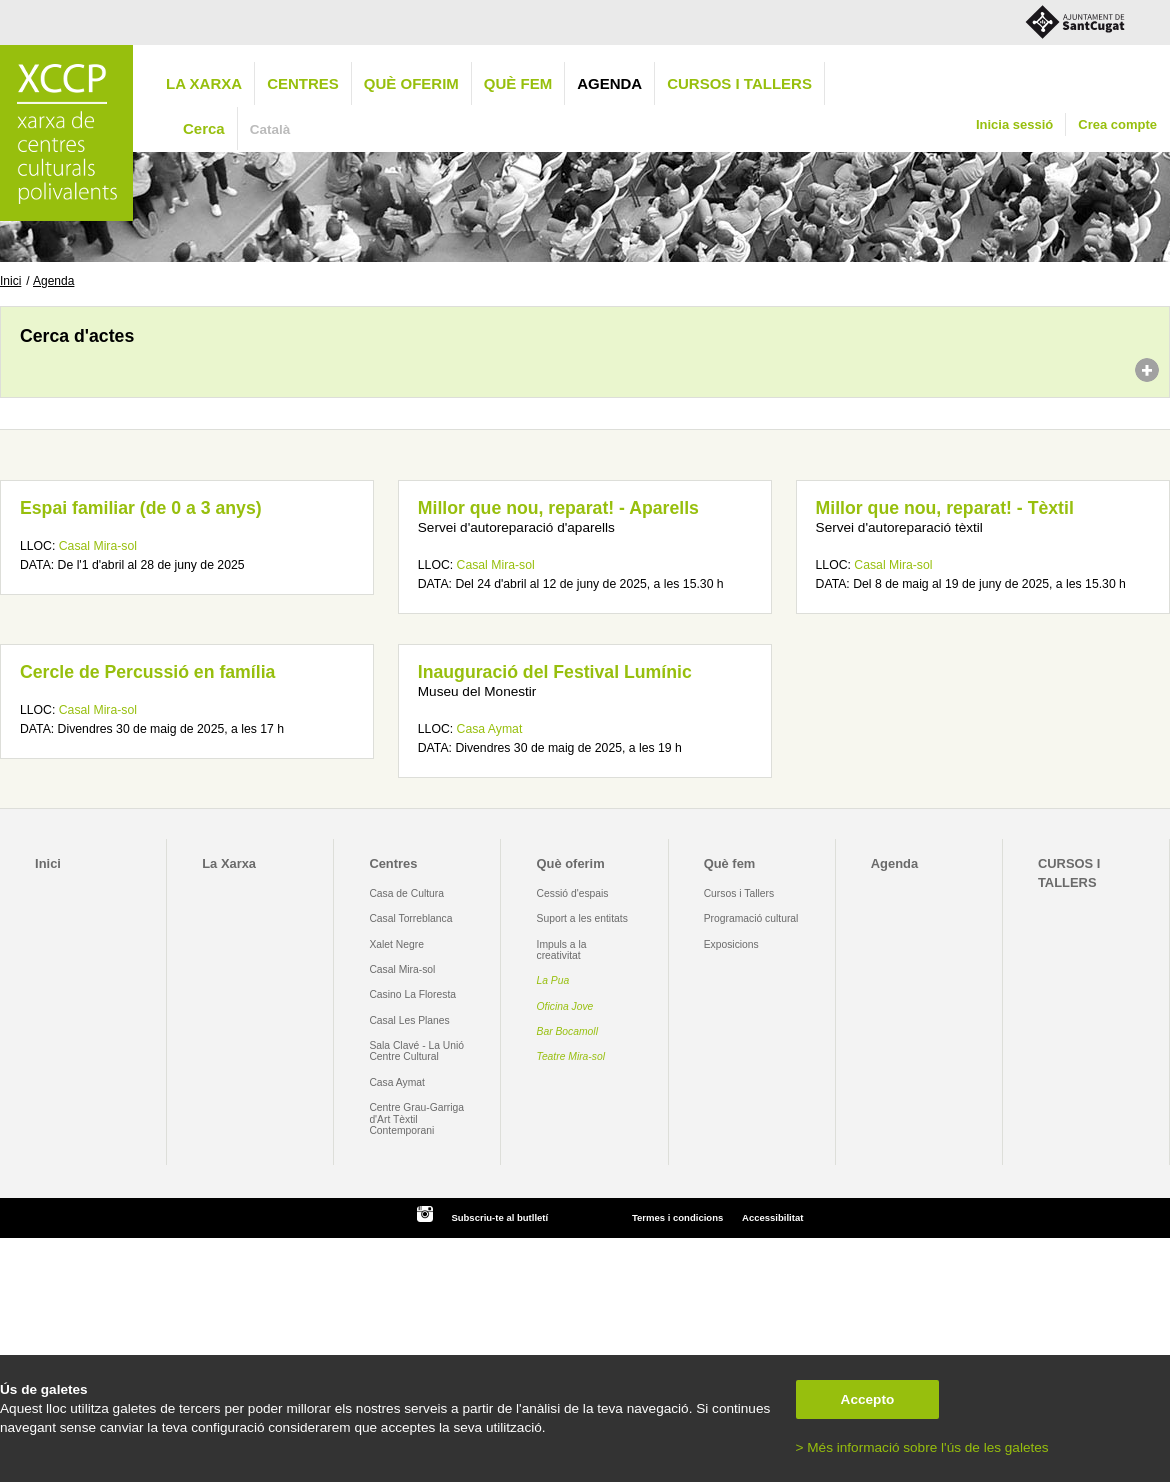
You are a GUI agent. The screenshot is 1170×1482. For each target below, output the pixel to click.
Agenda (609, 83)
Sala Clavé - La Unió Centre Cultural (416, 1051)
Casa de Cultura (406, 893)
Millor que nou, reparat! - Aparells (558, 508)
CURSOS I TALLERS (739, 83)
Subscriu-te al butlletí (499, 1217)
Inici (10, 281)
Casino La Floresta (412, 994)
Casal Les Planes (409, 1020)
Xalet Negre (396, 944)
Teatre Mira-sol (571, 1056)
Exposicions (731, 944)
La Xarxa (204, 83)
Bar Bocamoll (567, 1031)
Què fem (518, 83)
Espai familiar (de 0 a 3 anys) (141, 508)
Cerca (204, 128)
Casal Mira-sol (98, 546)
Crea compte (1117, 124)
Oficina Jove (565, 1006)
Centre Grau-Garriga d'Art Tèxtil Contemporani (416, 1119)
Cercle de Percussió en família (147, 672)
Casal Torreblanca (410, 918)
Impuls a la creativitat (562, 950)
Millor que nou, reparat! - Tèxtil (945, 508)
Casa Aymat (490, 729)
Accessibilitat (772, 1217)
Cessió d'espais (573, 893)
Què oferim (411, 83)
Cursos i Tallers (739, 893)
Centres (303, 83)
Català (270, 129)
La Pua (553, 980)
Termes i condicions (677, 1217)
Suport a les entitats (582, 918)
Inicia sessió (1014, 124)
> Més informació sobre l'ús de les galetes (922, 1447)
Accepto (868, 1399)
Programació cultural (751, 918)
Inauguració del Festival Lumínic (555, 672)
